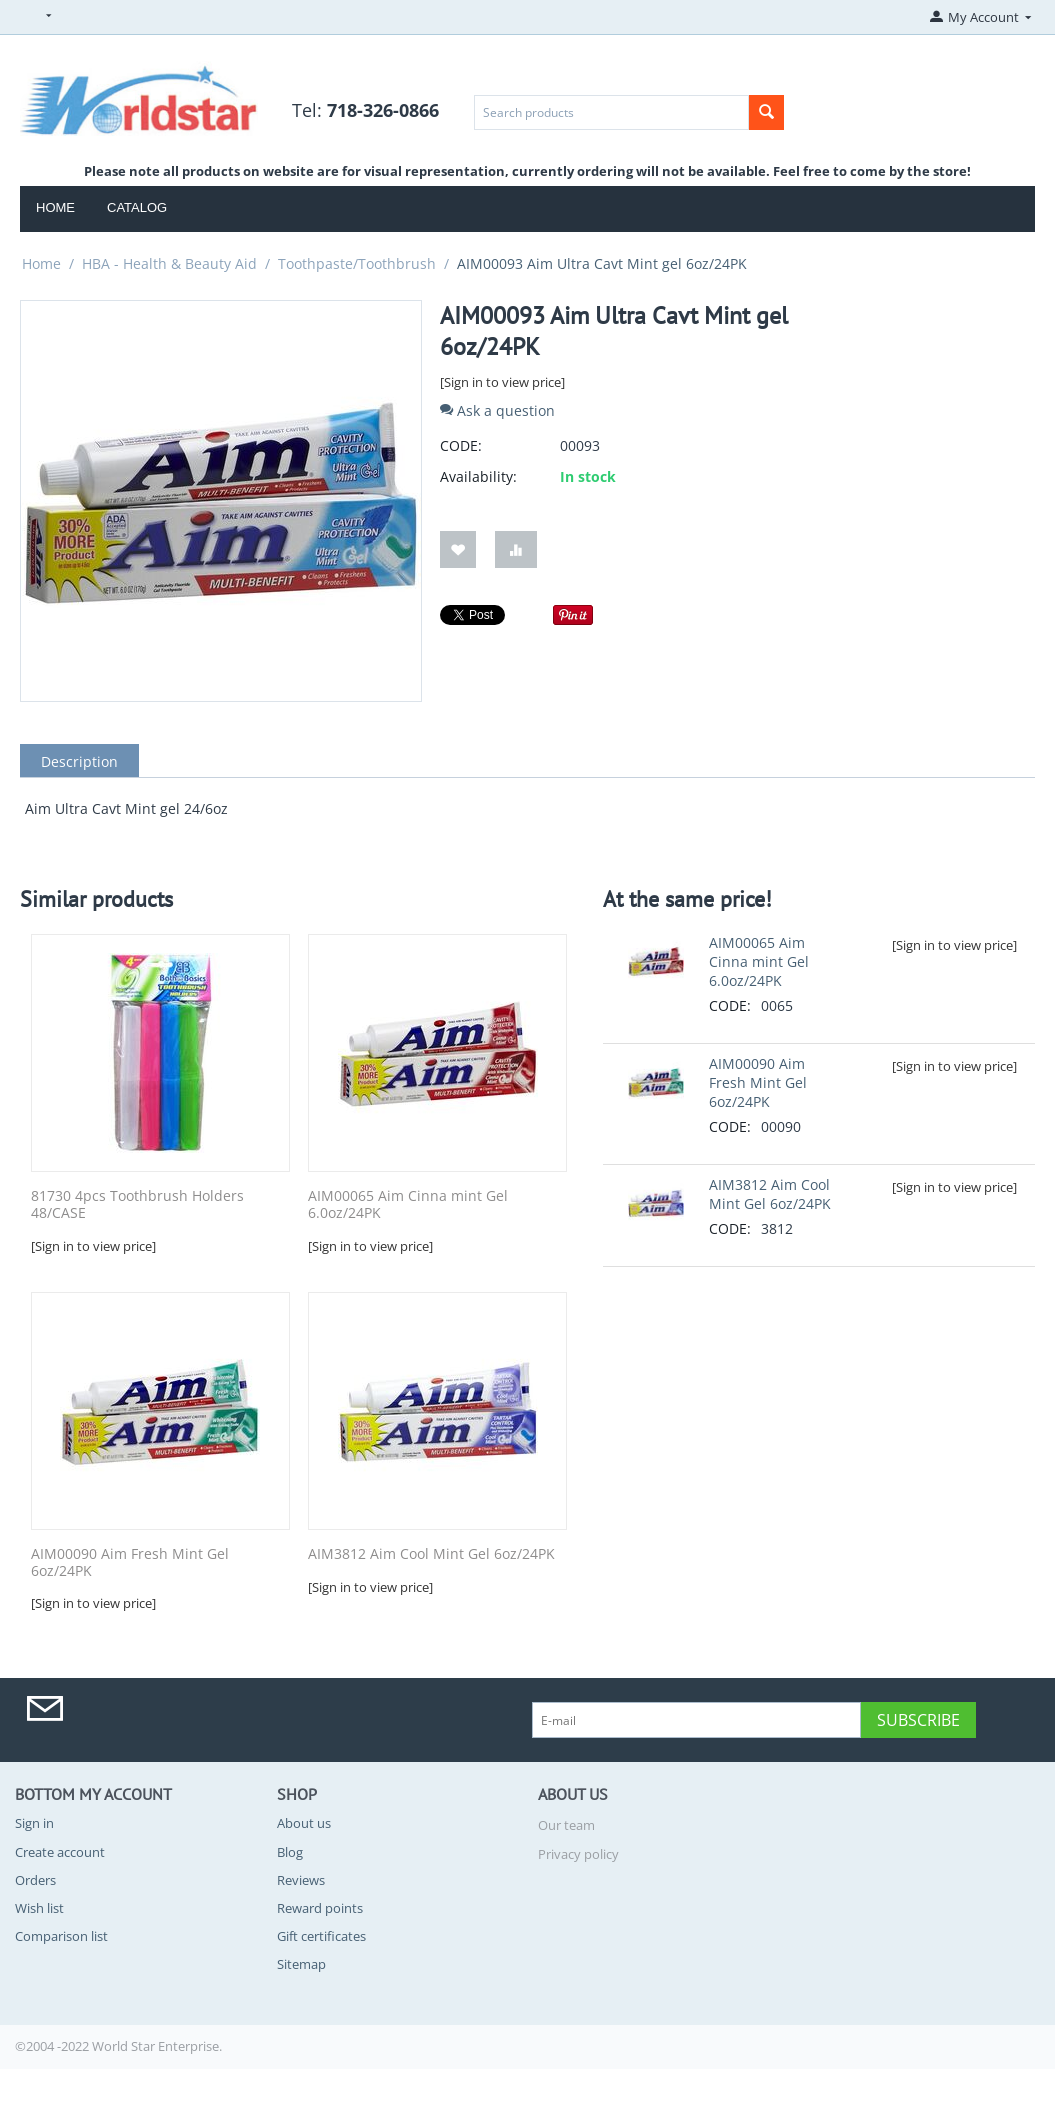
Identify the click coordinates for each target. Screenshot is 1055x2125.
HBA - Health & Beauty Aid (169, 263)
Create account (60, 1852)
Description (79, 761)
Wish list (39, 1908)
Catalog (137, 207)
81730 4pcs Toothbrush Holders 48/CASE (137, 1205)
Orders (35, 1880)
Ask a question (497, 410)
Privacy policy (578, 1854)
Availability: (478, 476)
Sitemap (301, 1964)
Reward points (320, 1908)
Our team (566, 1825)
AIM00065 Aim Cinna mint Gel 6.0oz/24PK (408, 1205)
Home (55, 207)
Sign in (34, 1823)
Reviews (301, 1880)
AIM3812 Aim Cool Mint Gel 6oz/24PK (431, 1554)
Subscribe (918, 1720)
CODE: (461, 445)
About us (304, 1823)
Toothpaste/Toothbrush (357, 263)
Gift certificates (321, 1936)
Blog (290, 1852)
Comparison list (61, 1936)
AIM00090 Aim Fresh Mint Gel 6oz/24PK (130, 1563)
